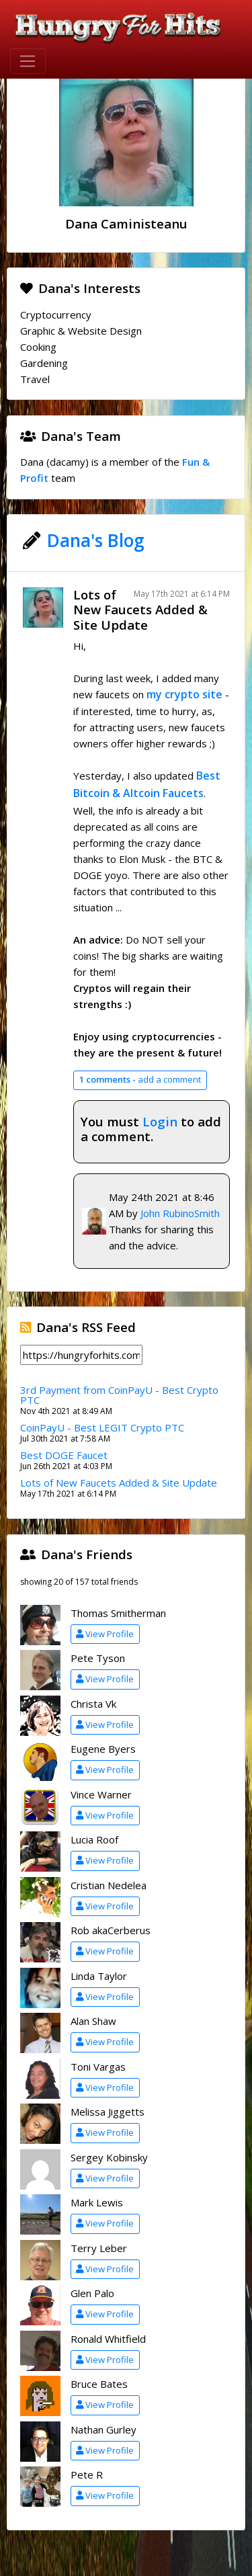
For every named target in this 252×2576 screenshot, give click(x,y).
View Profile (105, 1634)
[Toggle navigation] (28, 61)
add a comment (140, 1079)
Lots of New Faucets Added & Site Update (140, 609)
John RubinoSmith (180, 1213)
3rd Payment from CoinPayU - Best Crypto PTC (119, 1395)
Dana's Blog (95, 540)
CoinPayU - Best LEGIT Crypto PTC (102, 1427)
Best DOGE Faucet (64, 1455)
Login (159, 1121)
